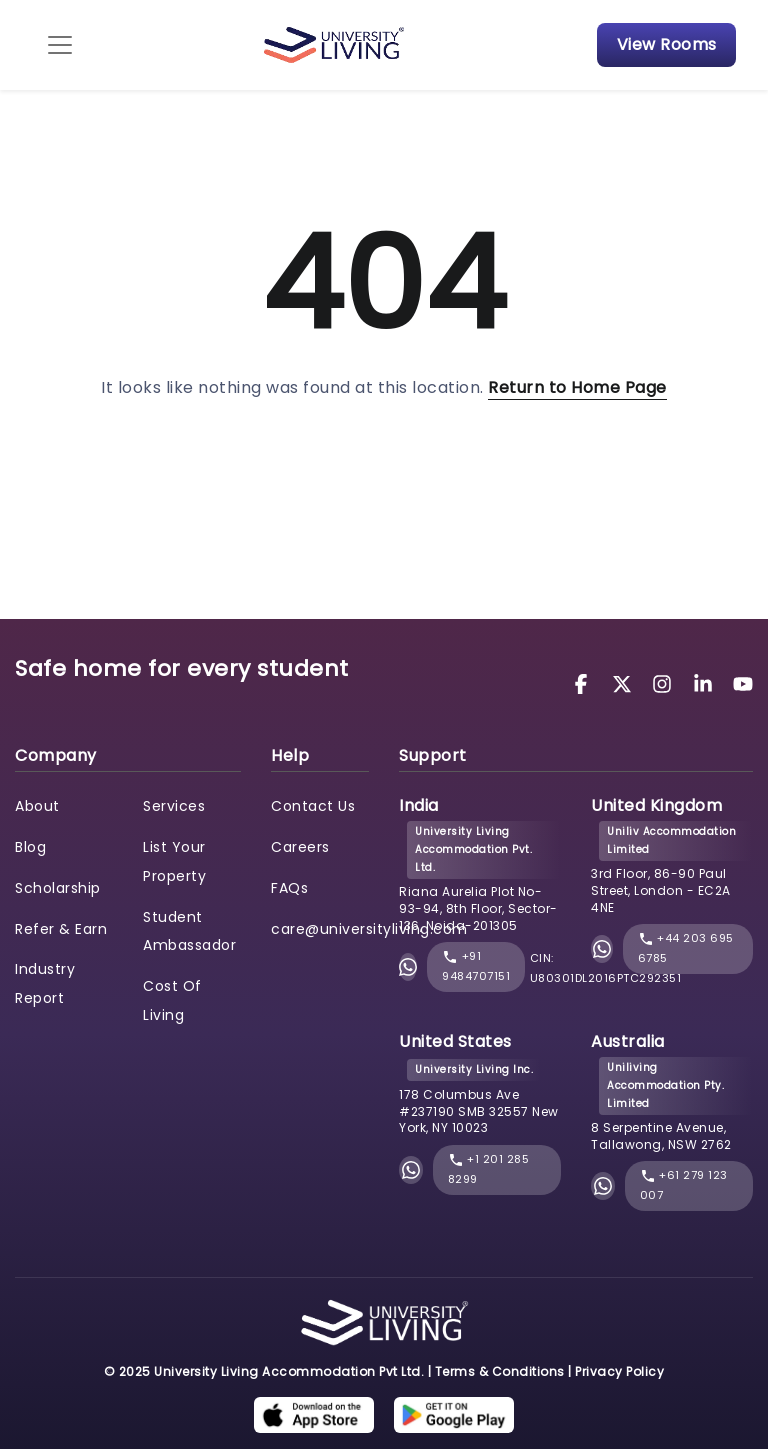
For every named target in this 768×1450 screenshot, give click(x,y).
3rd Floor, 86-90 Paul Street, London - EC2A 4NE (661, 890)
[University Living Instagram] (665, 683)
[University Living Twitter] (625, 683)
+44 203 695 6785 (686, 949)
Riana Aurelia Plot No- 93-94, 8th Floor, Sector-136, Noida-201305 (478, 908)
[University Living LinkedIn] (706, 683)
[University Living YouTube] (743, 683)
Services (174, 806)
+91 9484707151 (476, 967)
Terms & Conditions (500, 1371)
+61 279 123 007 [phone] (684, 1186)
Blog (30, 847)
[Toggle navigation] (60, 45)
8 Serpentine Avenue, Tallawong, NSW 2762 (661, 1136)
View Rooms (666, 44)
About (37, 806)
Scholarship (58, 888)
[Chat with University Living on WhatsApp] (408, 967)
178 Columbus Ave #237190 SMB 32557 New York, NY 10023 (479, 1111)
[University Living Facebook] (584, 683)
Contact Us (313, 806)
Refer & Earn (61, 929)
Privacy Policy (619, 1371)
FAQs (289, 888)
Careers (300, 847)
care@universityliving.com (369, 929)
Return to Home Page (577, 387)
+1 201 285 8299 (489, 1170)
